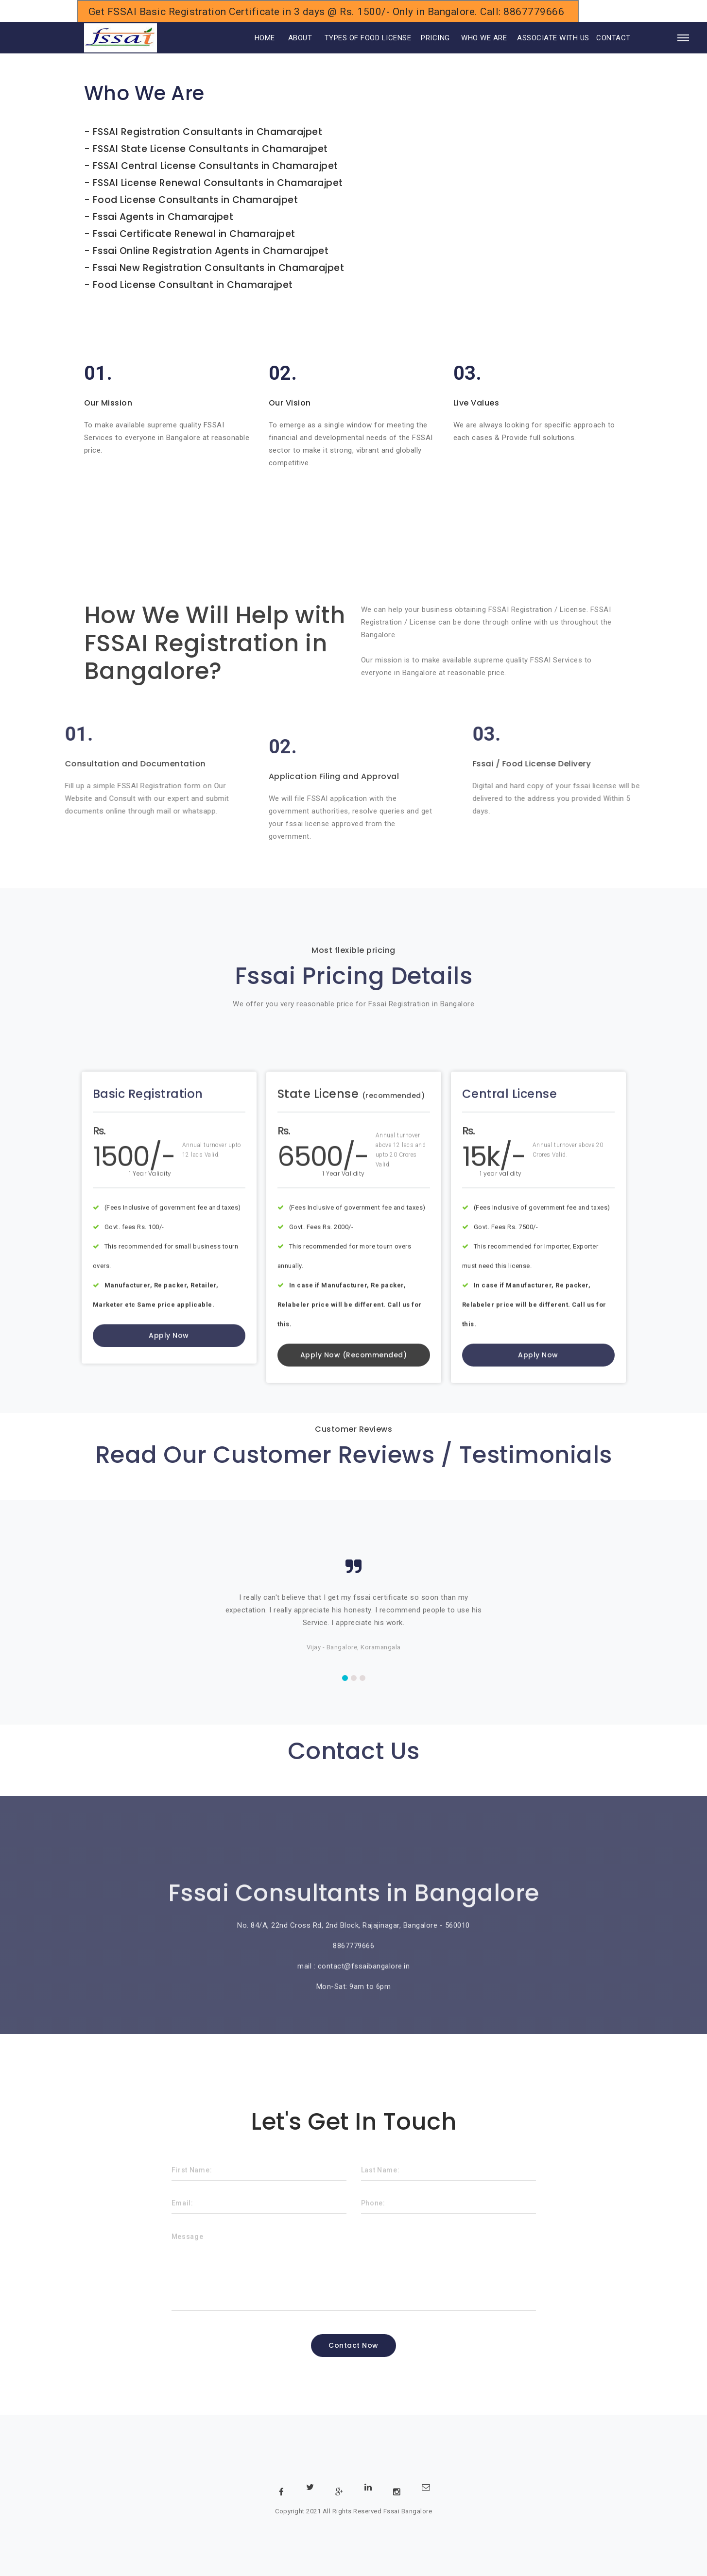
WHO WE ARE (484, 38)
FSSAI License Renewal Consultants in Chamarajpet (218, 182)
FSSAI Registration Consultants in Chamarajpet (208, 131)
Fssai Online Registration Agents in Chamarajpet (211, 250)
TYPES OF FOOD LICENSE (368, 38)
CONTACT (613, 38)
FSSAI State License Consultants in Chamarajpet (210, 148)
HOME (251, 38)
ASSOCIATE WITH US (553, 38)
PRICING (435, 38)
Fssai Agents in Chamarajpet (163, 216)
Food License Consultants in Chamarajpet (195, 199)
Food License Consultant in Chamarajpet (193, 284)
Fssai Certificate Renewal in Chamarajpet (194, 233)
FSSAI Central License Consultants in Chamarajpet (215, 165)
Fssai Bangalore (407, 2511)
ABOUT (300, 38)
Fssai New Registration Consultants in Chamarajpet (219, 267)
